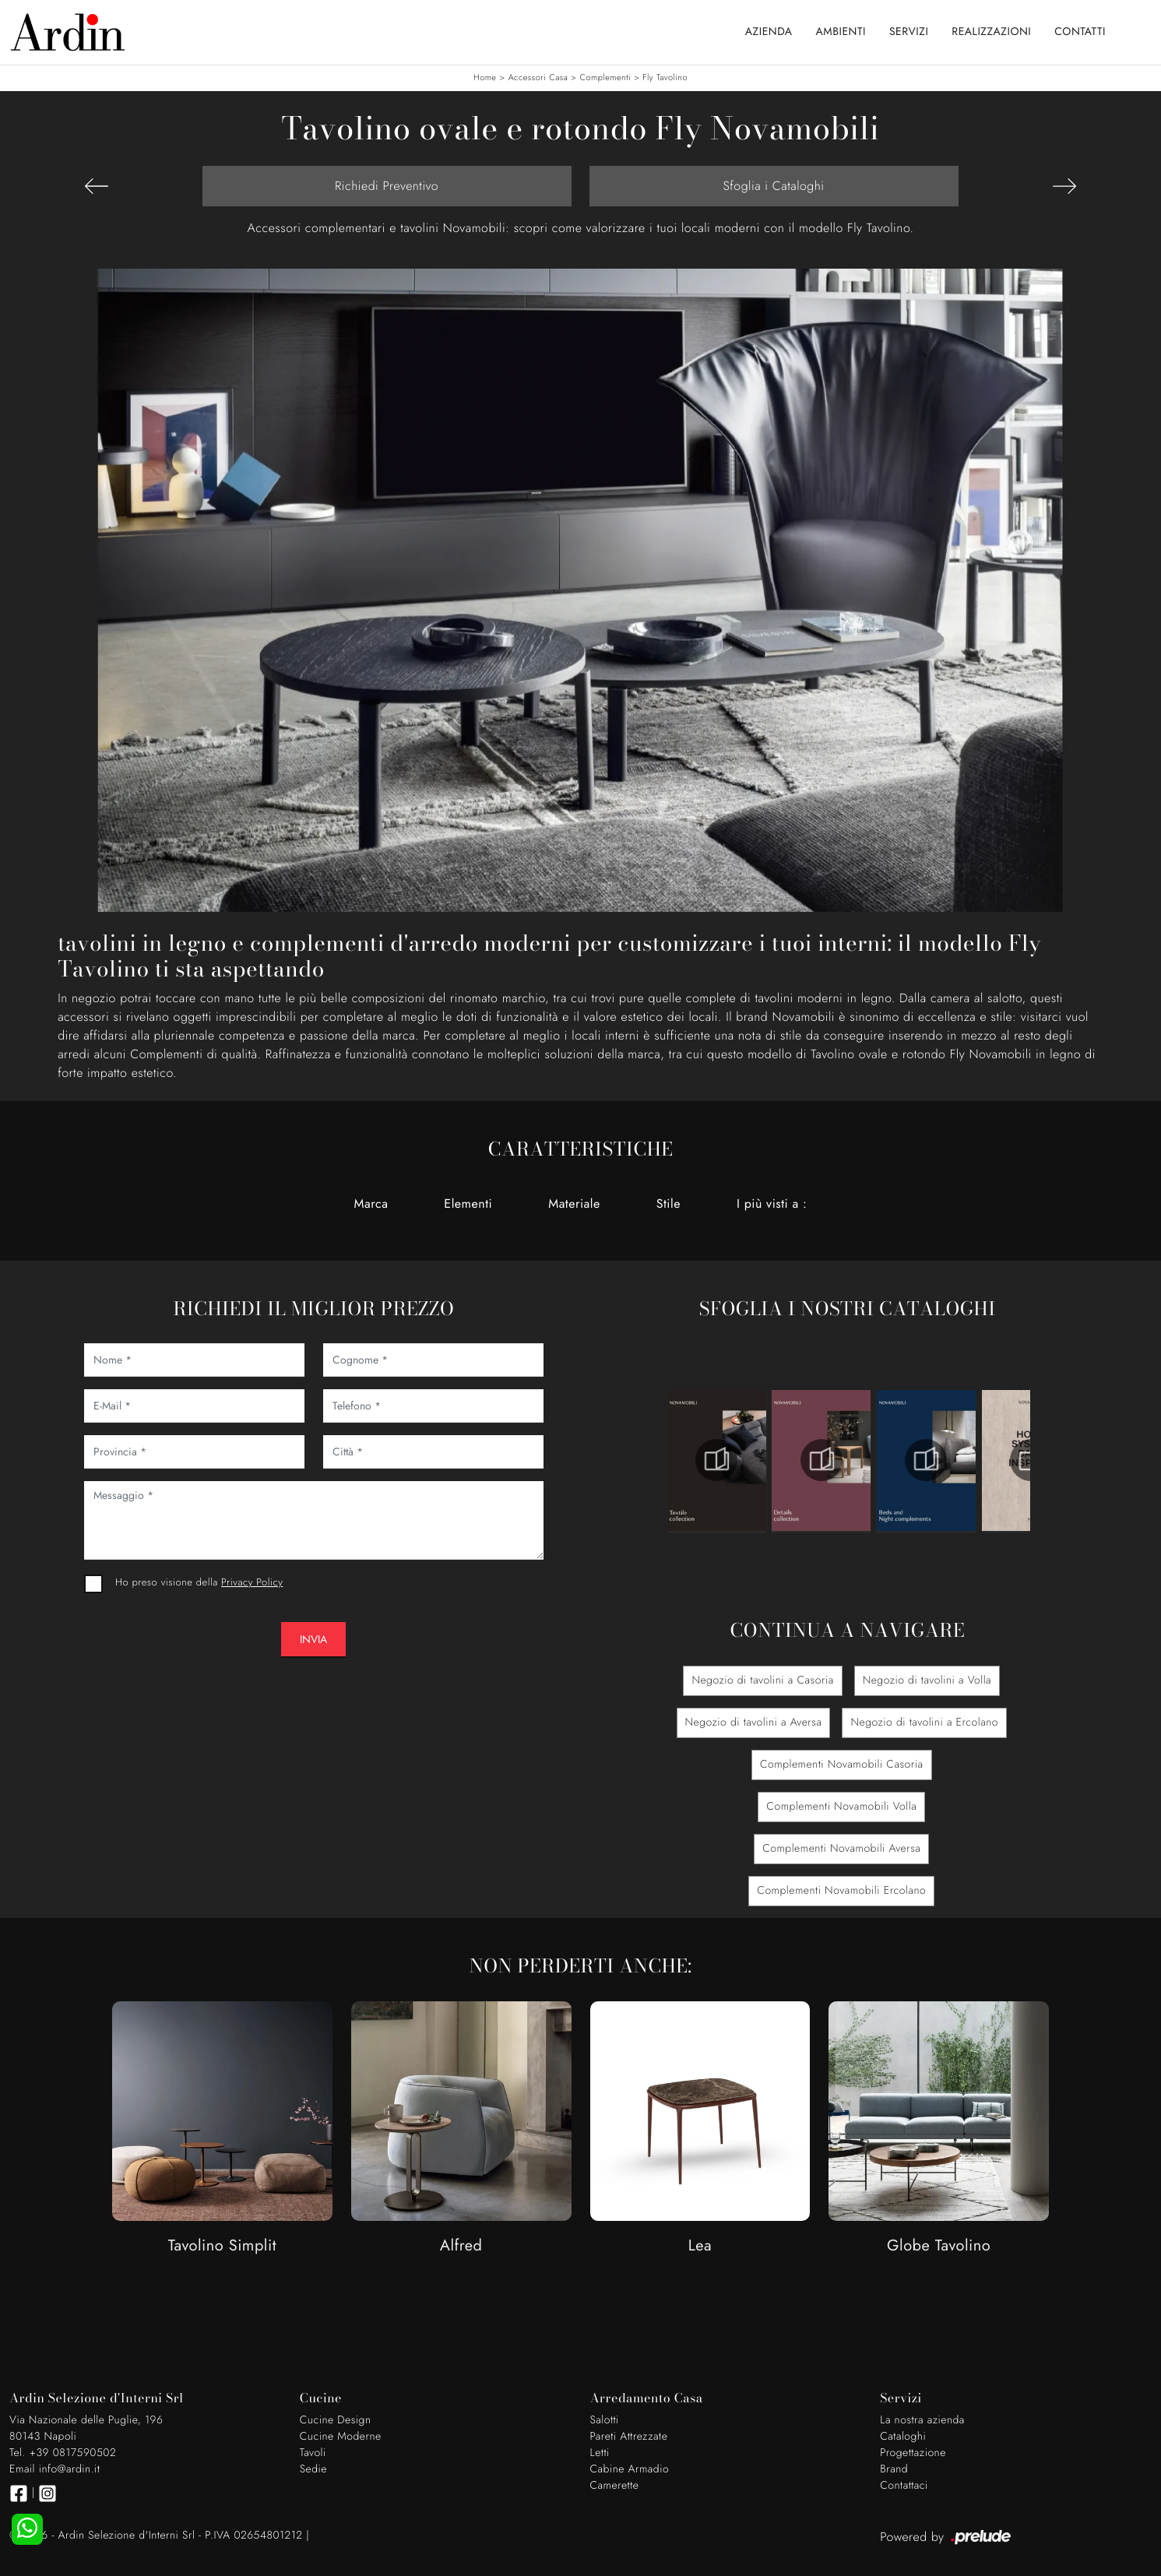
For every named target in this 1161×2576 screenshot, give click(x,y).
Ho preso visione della (199, 1582)
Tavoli (313, 2453)
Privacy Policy (252, 1582)
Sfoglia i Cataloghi (773, 186)
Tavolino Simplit (222, 2246)
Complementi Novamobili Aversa (841, 1848)
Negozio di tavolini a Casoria (762, 1680)
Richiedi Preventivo (386, 186)
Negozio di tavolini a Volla (927, 1680)
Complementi (605, 78)
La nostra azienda (922, 2420)
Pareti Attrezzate (629, 2436)
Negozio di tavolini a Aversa (753, 1722)
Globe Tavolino (938, 2246)
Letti (600, 2453)
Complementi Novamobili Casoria (842, 1764)
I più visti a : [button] (772, 1203)
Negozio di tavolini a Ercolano (924, 1722)
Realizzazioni (991, 32)
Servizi (908, 32)
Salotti (604, 2420)
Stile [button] (668, 1203)
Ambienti (841, 32)
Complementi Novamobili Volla (841, 1806)
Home (484, 78)
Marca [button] (371, 1203)
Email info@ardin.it (54, 2469)
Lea (700, 2246)
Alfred (461, 2246)
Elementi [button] (468, 1203)
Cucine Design (335, 2420)
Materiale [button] (574, 1203)
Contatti (1080, 32)
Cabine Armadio (630, 2469)
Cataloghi (903, 2436)
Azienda (769, 32)
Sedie (313, 2469)
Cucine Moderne (341, 2436)
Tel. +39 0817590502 (62, 2453)
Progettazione (913, 2453)
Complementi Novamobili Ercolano (841, 1891)
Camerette (614, 2485)
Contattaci (904, 2485)
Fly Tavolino (665, 78)
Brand (894, 2469)
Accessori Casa (538, 78)
